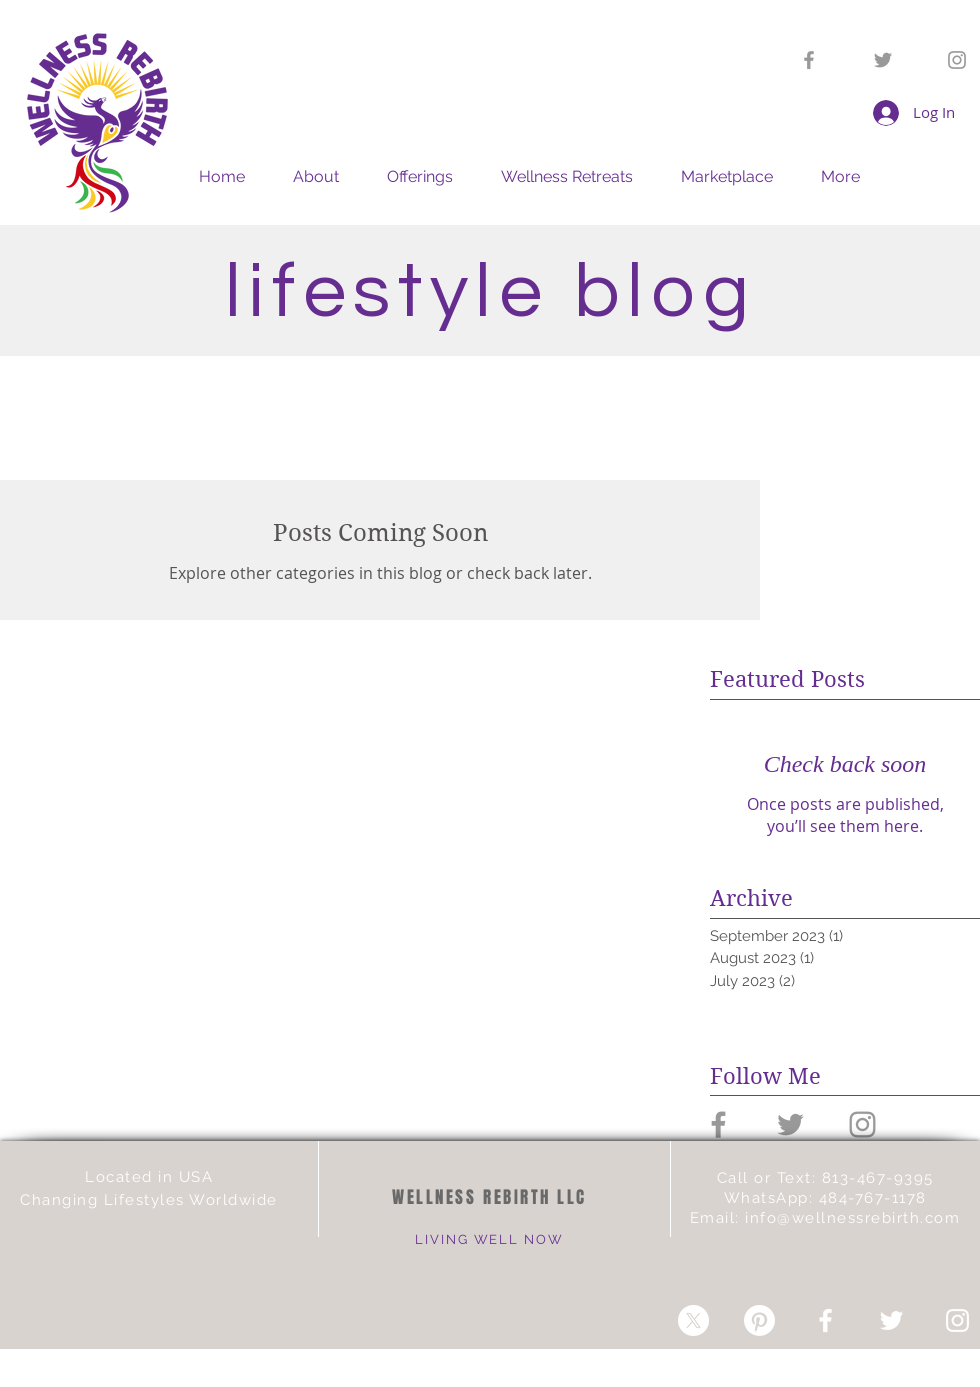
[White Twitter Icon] (891, 1320)
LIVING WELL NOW (489, 1239)
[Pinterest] (759, 1320)
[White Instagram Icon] (957, 1320)
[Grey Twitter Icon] (883, 60)
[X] (693, 1320)
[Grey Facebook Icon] (809, 60)
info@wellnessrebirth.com (852, 1218)
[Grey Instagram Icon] (957, 60)
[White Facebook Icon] (825, 1320)
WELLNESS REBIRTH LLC (489, 1197)
